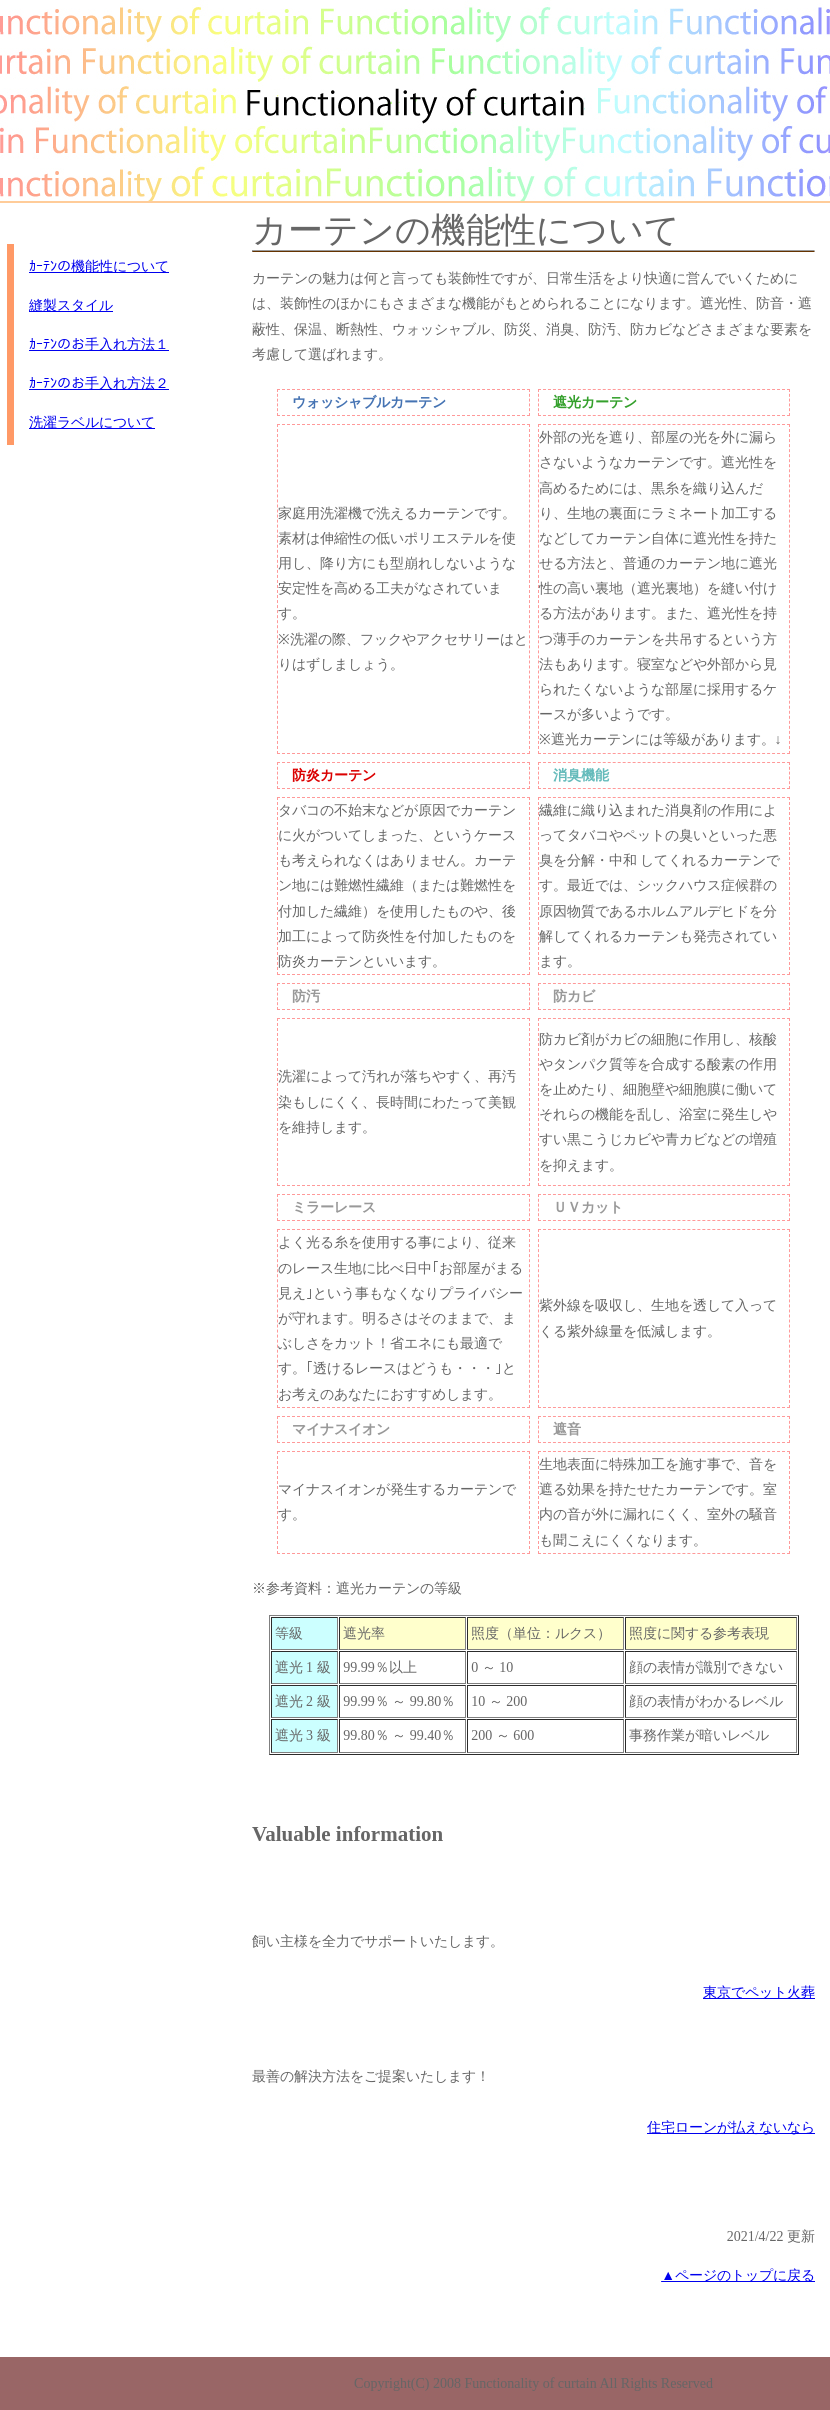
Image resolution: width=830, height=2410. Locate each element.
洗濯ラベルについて (92, 422)
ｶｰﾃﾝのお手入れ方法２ (99, 383)
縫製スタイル (71, 305)
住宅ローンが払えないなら (731, 2127)
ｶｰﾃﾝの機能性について (99, 266)
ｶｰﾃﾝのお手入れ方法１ (99, 344)
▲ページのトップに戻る (738, 2275)
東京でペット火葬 (759, 1992)
